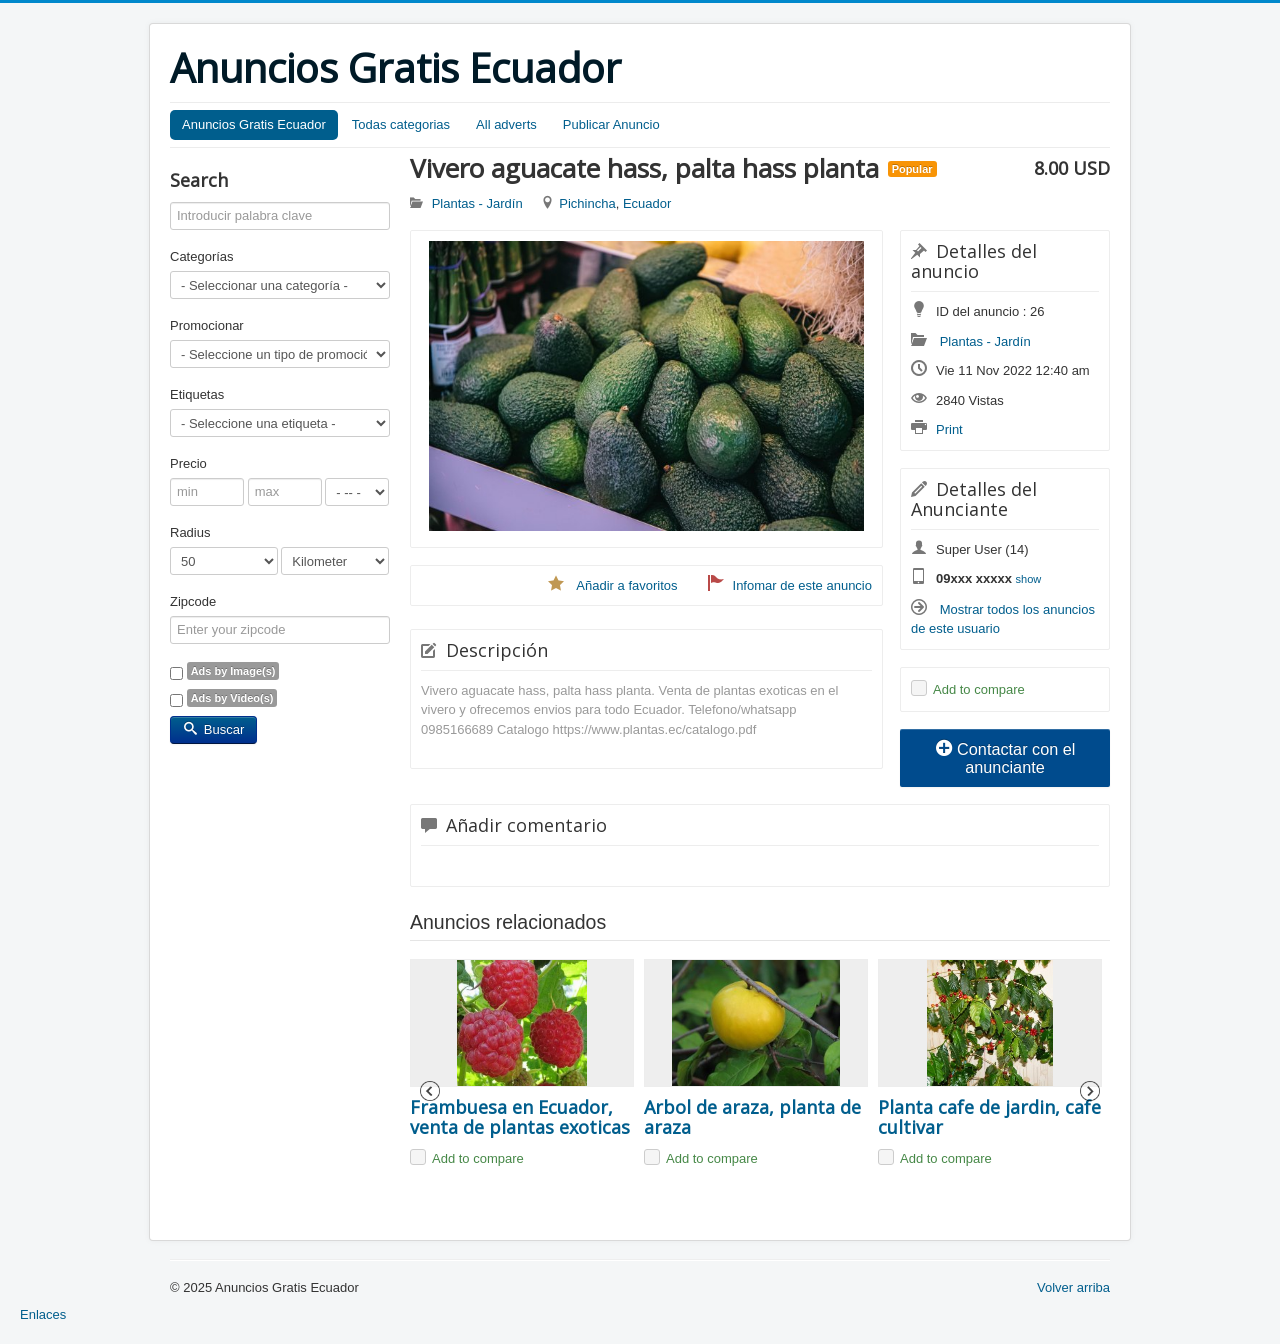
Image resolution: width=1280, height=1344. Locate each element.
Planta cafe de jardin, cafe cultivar (990, 1117)
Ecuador (647, 203)
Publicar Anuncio (611, 124)
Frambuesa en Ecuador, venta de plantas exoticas (520, 1117)
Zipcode (193, 601)
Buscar (213, 729)
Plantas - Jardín (985, 341)
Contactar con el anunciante (1005, 758)
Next (1090, 1091)
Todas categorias (401, 124)
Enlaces (43, 1314)
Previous (430, 1091)
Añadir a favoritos (626, 585)
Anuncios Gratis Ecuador (254, 124)
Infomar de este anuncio (802, 585)
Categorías (202, 256)
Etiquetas (197, 394)
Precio (188, 463)
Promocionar (207, 325)
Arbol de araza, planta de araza (755, 1117)
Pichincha (587, 203)
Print (949, 429)
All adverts (506, 124)
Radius (190, 532)
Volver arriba (1073, 1287)
